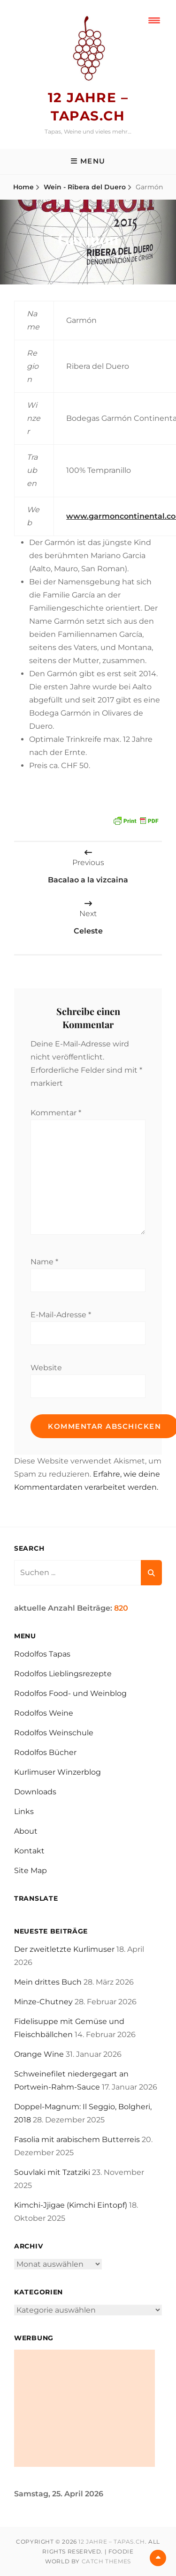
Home (23, 187)
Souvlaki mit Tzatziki (52, 2172)
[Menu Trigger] (154, 20)
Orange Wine (39, 2054)
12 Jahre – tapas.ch (111, 2541)
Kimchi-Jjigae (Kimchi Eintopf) (70, 2205)
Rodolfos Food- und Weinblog (70, 1693)
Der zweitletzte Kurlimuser (64, 1949)
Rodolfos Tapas (42, 1654)
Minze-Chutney (43, 2001)
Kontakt (29, 1850)
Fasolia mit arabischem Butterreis (77, 2139)
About (26, 1831)
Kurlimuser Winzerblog (57, 1772)
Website (46, 1367)
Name (44, 1261)
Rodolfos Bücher (45, 1752)
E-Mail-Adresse (61, 1314)
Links (24, 1811)
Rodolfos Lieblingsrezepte (63, 1673)
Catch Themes (106, 2561)
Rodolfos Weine (43, 1713)
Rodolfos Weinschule (53, 1732)
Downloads (35, 1791)
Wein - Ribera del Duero (85, 187)
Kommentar (56, 1112)
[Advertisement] (84, 2408)
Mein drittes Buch (48, 1982)
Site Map (30, 1870)
